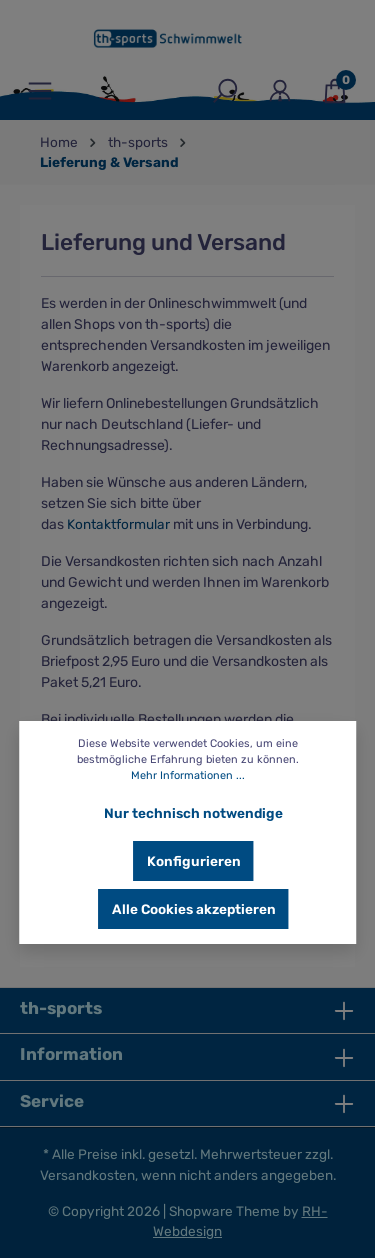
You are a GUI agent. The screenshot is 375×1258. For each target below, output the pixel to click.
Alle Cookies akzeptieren (194, 909)
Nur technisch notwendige (193, 813)
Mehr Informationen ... (188, 775)
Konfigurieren (194, 861)
